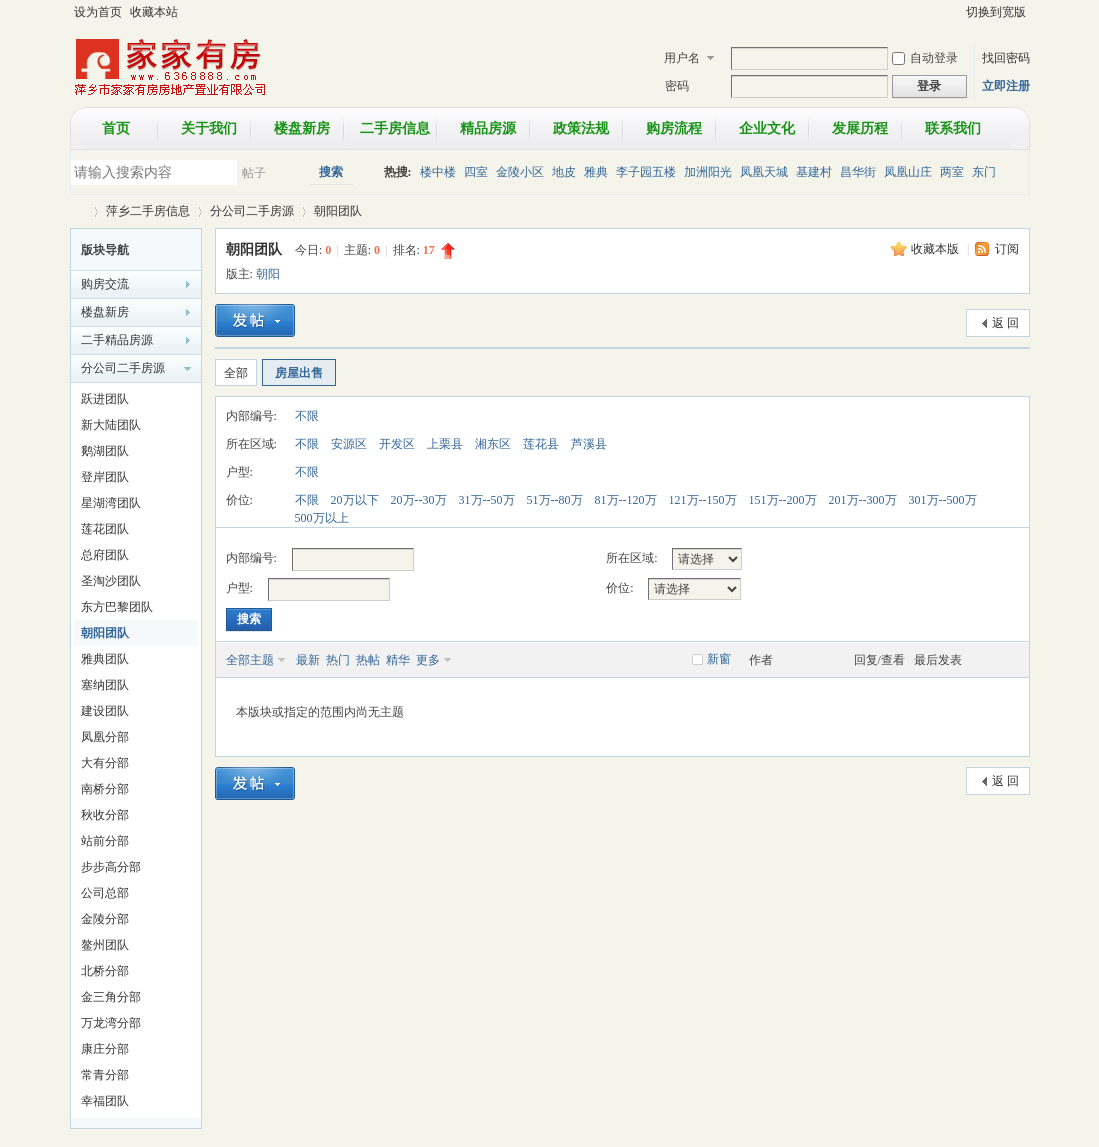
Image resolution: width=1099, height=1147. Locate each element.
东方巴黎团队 (117, 607)
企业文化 (767, 128)
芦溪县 (589, 444)
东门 (984, 172)
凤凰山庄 (908, 172)
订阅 (1007, 249)
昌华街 (858, 172)
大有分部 (105, 763)
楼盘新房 (302, 128)
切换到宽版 (996, 12)
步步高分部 (111, 867)
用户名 (682, 58)
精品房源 (488, 128)
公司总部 (105, 893)
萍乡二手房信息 (148, 211)
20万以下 (355, 500)
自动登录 (925, 58)
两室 (952, 172)
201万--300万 (863, 500)
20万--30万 (419, 500)
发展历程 (860, 128)
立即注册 (1006, 86)
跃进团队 (105, 399)
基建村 (814, 172)
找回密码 (1006, 58)
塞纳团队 (105, 685)
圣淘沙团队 (111, 581)
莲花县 (541, 444)
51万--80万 (555, 500)
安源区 (349, 444)
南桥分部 (105, 789)
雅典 (596, 172)
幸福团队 (105, 1101)
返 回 (1005, 323)
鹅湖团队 (105, 451)
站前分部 (105, 841)
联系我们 (953, 128)
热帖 (368, 660)
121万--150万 (703, 500)
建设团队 (105, 711)
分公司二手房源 (252, 211)
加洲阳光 (708, 172)
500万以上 (322, 518)
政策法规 (581, 128)
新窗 (719, 659)
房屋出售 (299, 373)
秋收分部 (105, 815)
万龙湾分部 (111, 1023)
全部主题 (250, 660)
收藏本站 (154, 12)
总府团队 (105, 555)
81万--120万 (626, 500)
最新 (308, 660)
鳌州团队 (105, 945)
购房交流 (105, 284)
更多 (428, 660)
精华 (398, 660)
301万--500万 (943, 500)
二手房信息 (395, 128)
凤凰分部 (105, 737)
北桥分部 (105, 971)
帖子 (254, 173)
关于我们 (209, 128)
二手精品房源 (117, 340)
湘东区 (493, 444)
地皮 (564, 172)
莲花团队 (105, 529)
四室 (476, 172)
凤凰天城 (764, 172)
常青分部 (105, 1075)
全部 (236, 373)
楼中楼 (438, 172)
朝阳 (268, 274)
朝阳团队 (338, 211)
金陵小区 (520, 172)
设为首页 (98, 12)
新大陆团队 (111, 425)
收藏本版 (936, 249)
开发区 (397, 444)
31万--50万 (487, 500)
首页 (116, 128)
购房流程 (674, 128)
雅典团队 (105, 659)
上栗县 (445, 444)
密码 (677, 86)
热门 (338, 660)
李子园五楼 (646, 172)
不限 (307, 416)
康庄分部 (105, 1049)
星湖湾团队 (111, 503)
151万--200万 (783, 500)
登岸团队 (105, 477)
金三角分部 (111, 997)
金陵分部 (105, 919)
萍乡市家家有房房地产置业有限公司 (78, 211)
